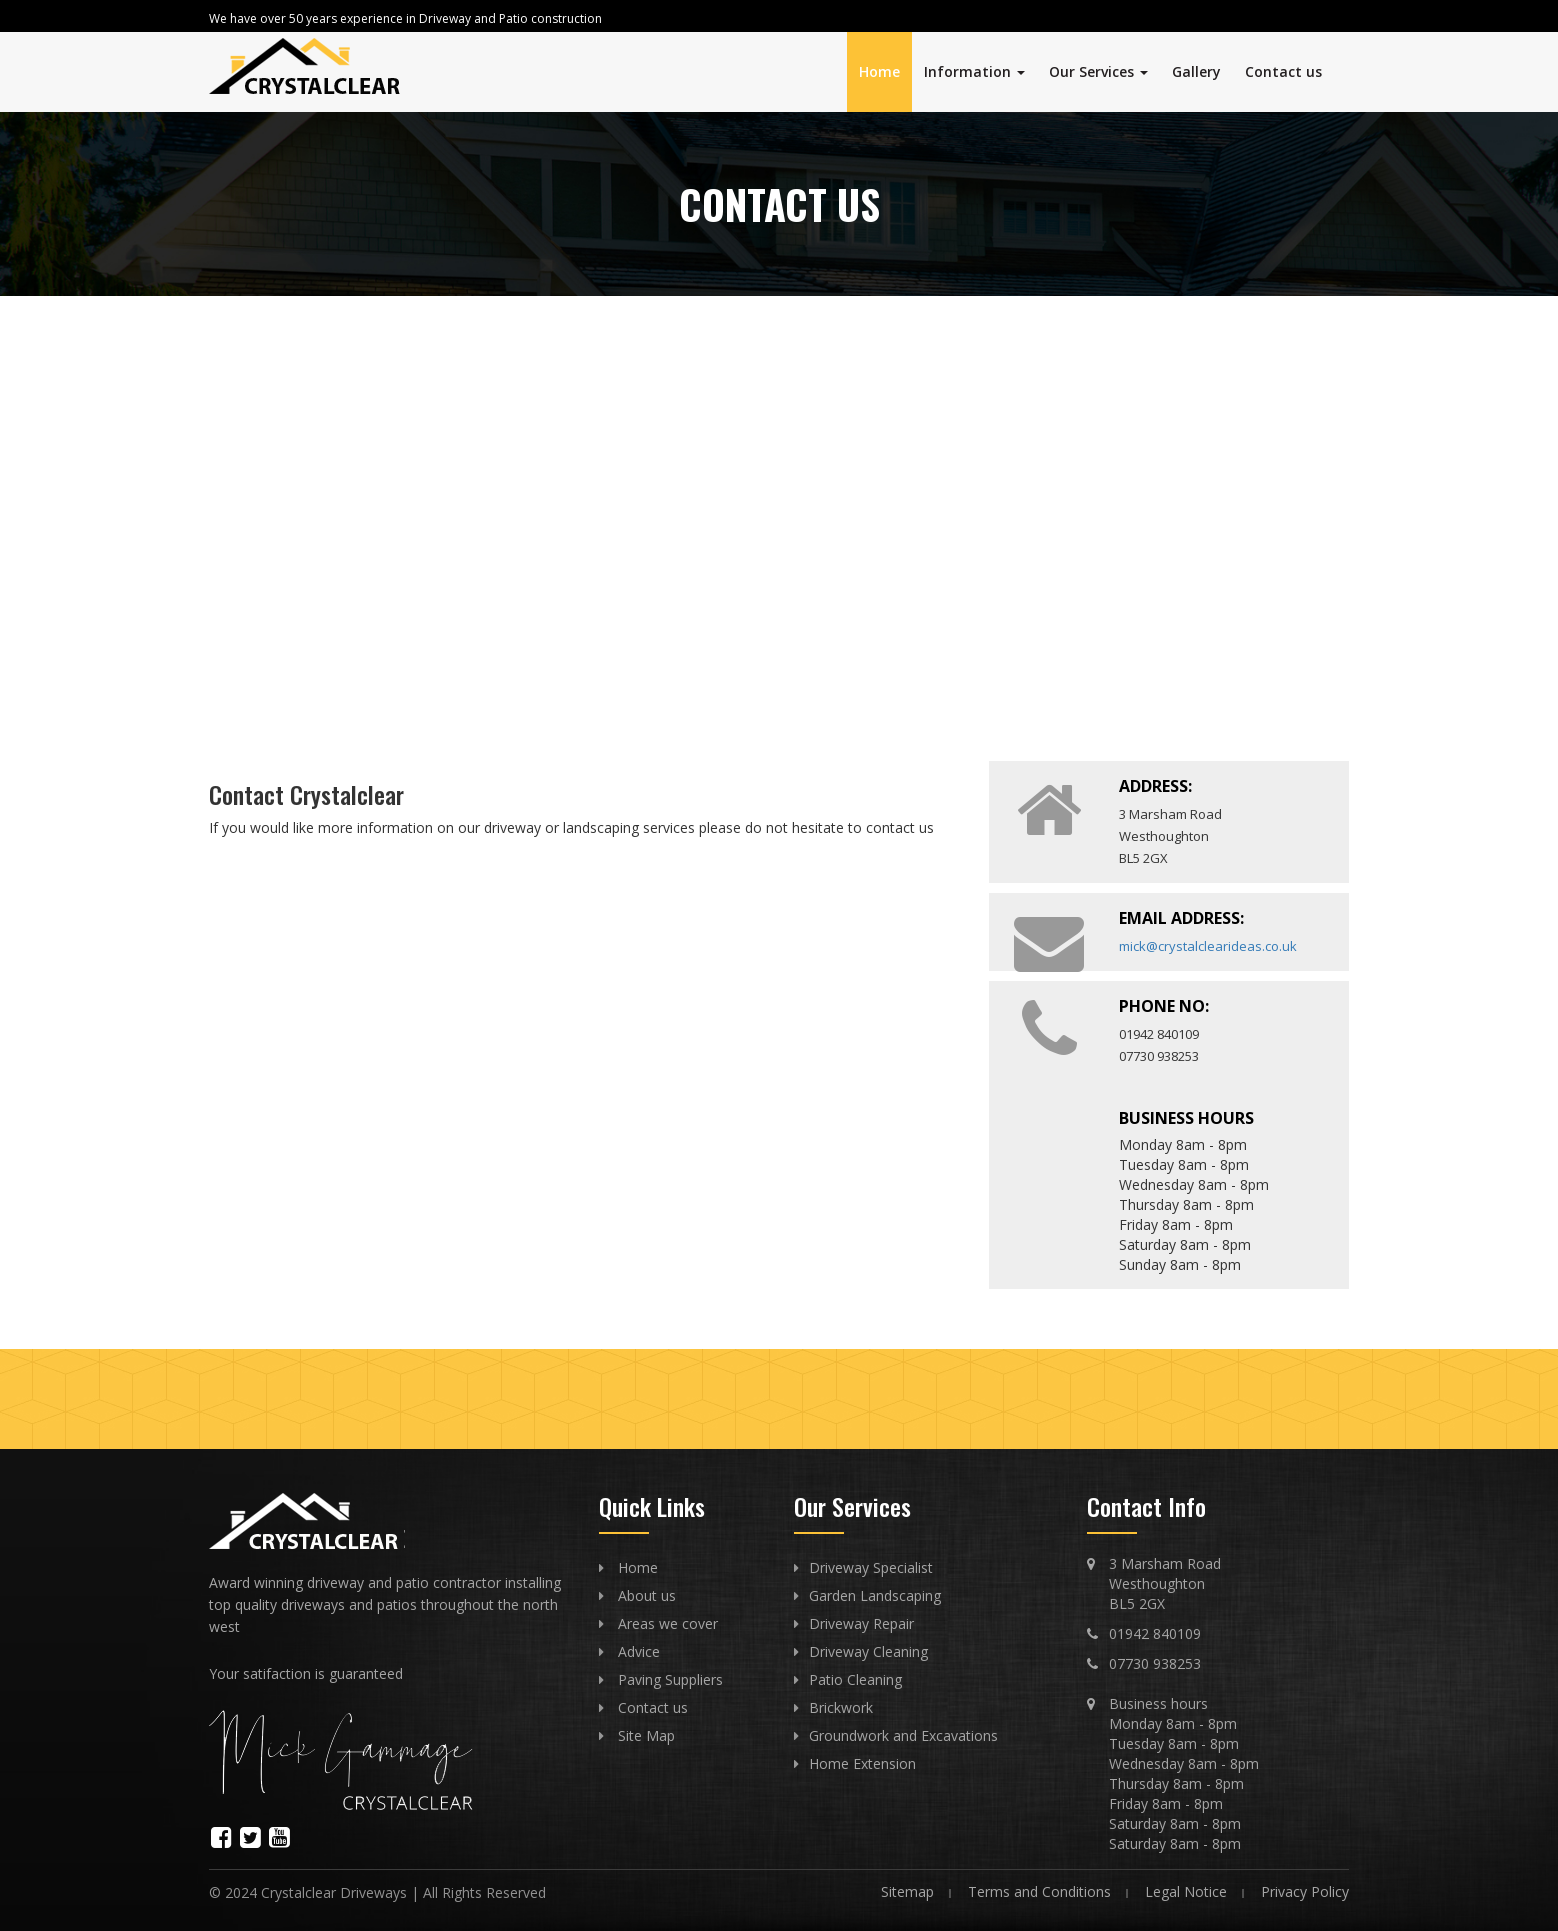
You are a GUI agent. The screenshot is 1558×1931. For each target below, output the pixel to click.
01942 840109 (1155, 1633)
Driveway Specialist (871, 1567)
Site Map (646, 1735)
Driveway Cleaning (868, 1651)
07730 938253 (1155, 1663)
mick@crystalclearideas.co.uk (1208, 946)
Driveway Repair (861, 1623)
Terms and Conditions (1039, 1891)
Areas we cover (668, 1623)
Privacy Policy (1305, 1891)
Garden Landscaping (875, 1595)
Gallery (1196, 71)
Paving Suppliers (670, 1679)
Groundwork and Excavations (903, 1735)
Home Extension (862, 1763)
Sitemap (907, 1891)
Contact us (1283, 71)
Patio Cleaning (855, 1679)
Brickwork (841, 1707)
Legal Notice (1186, 1891)
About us (647, 1595)
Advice (639, 1651)
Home (879, 71)
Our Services (1098, 71)
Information (974, 71)
